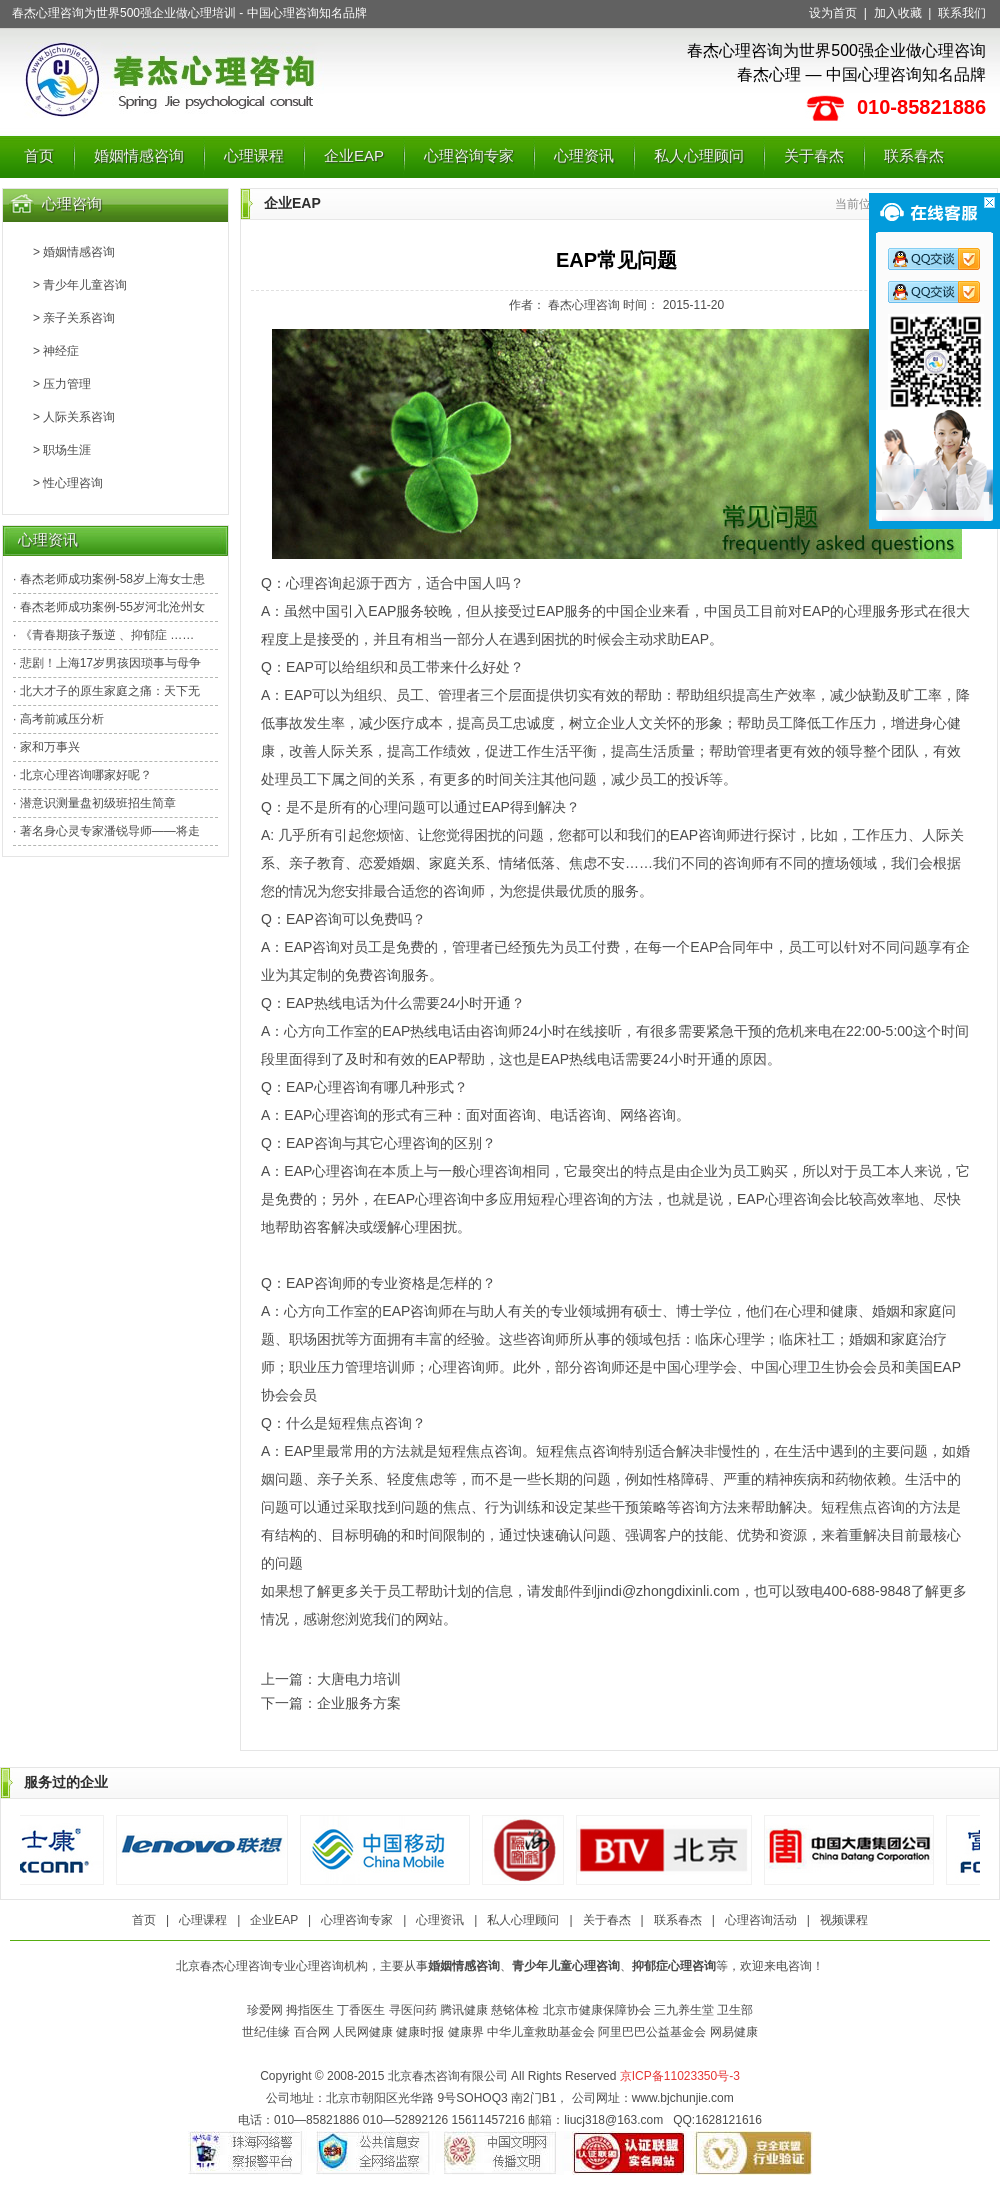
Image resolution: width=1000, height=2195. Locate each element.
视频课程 (844, 1920)
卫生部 (735, 2010)
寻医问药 (413, 2010)
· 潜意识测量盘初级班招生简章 (94, 803)
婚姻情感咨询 (139, 155)
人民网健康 (363, 2032)
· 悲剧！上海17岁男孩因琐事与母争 (107, 663)
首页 (39, 155)
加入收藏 (898, 13)
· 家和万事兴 (46, 747)
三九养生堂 (684, 2010)
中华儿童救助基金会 (541, 2032)
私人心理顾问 (699, 155)
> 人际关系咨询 (74, 417)
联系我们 (962, 13)
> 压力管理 (62, 384)
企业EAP (354, 155)
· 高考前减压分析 (58, 719)
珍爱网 (265, 2010)
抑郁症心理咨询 (674, 1966)
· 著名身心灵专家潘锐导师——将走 (106, 831)
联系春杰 (914, 155)
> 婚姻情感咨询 (74, 252)
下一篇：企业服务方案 (331, 1703)
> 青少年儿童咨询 (80, 285)
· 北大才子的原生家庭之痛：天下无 (106, 691)
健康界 (466, 2032)
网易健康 (734, 2032)
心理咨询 (72, 203)
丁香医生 (361, 2010)
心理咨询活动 (761, 1920)
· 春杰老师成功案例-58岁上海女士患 (109, 579)
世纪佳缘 (266, 2032)
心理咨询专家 (469, 155)
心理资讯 (584, 155)
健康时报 (420, 2032)
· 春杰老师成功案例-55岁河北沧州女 (109, 607)
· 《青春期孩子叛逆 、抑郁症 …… (103, 635)
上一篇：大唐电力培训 (331, 1679)
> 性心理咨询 (68, 483)
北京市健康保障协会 (597, 2010)
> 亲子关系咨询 (74, 318)
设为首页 (833, 13)
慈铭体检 (515, 2010)
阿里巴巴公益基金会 (652, 2032)
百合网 (312, 2032)
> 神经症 (56, 351)
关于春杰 (814, 155)
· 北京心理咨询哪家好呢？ (82, 775)
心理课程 (254, 155)
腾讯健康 (464, 2010)
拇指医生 (310, 2010)
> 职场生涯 (62, 450)
